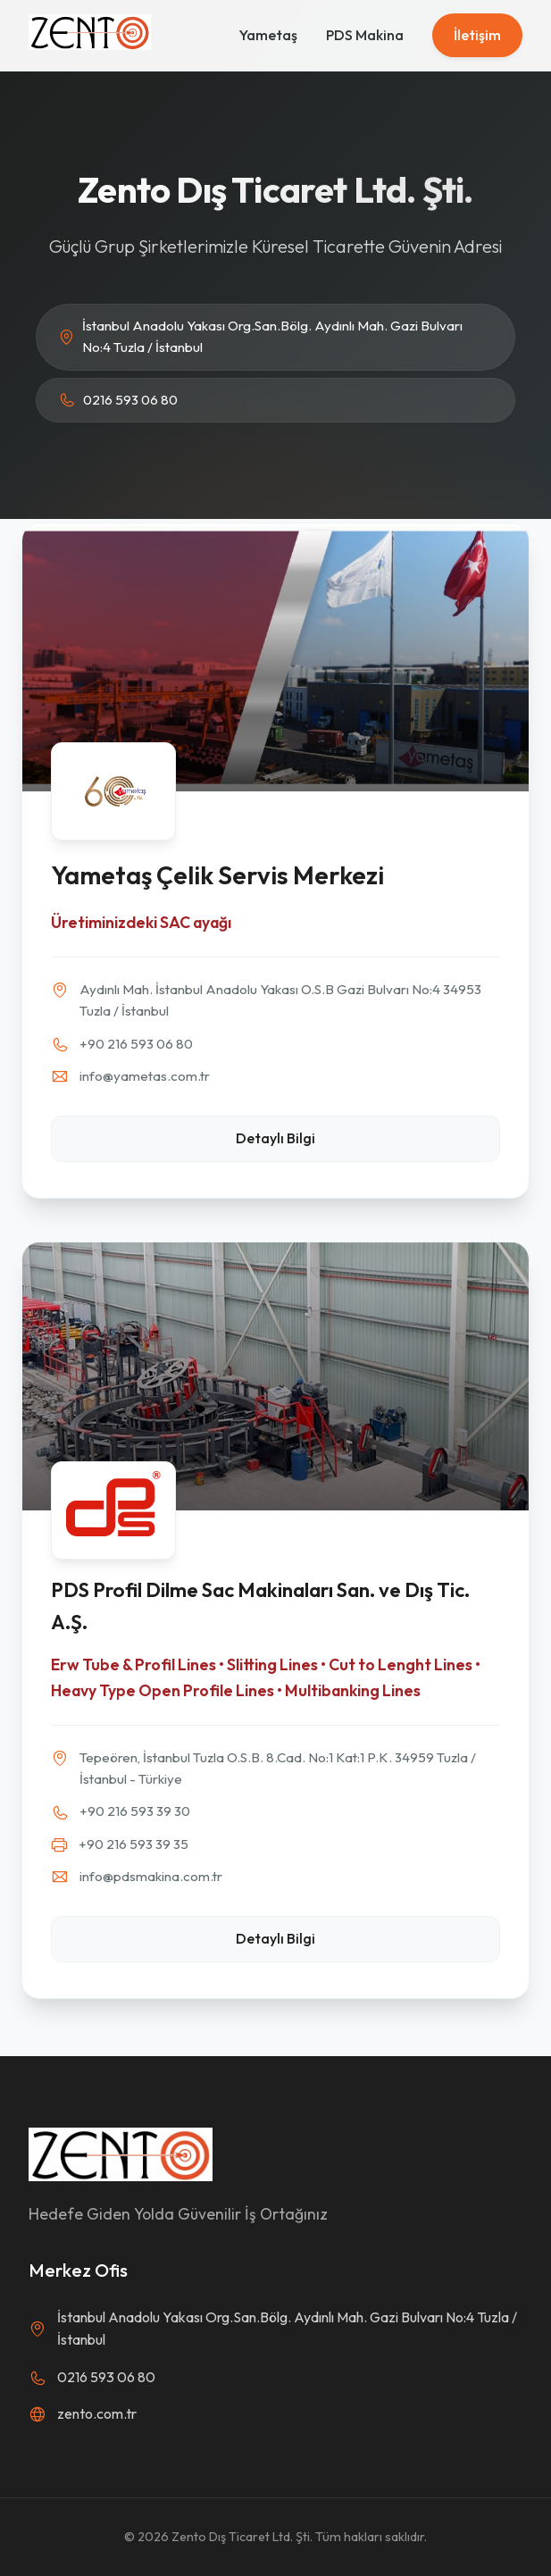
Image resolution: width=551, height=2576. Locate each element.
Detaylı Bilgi (275, 1138)
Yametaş (268, 35)
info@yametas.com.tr (144, 1075)
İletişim (477, 35)
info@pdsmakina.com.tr (150, 1876)
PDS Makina (365, 35)
